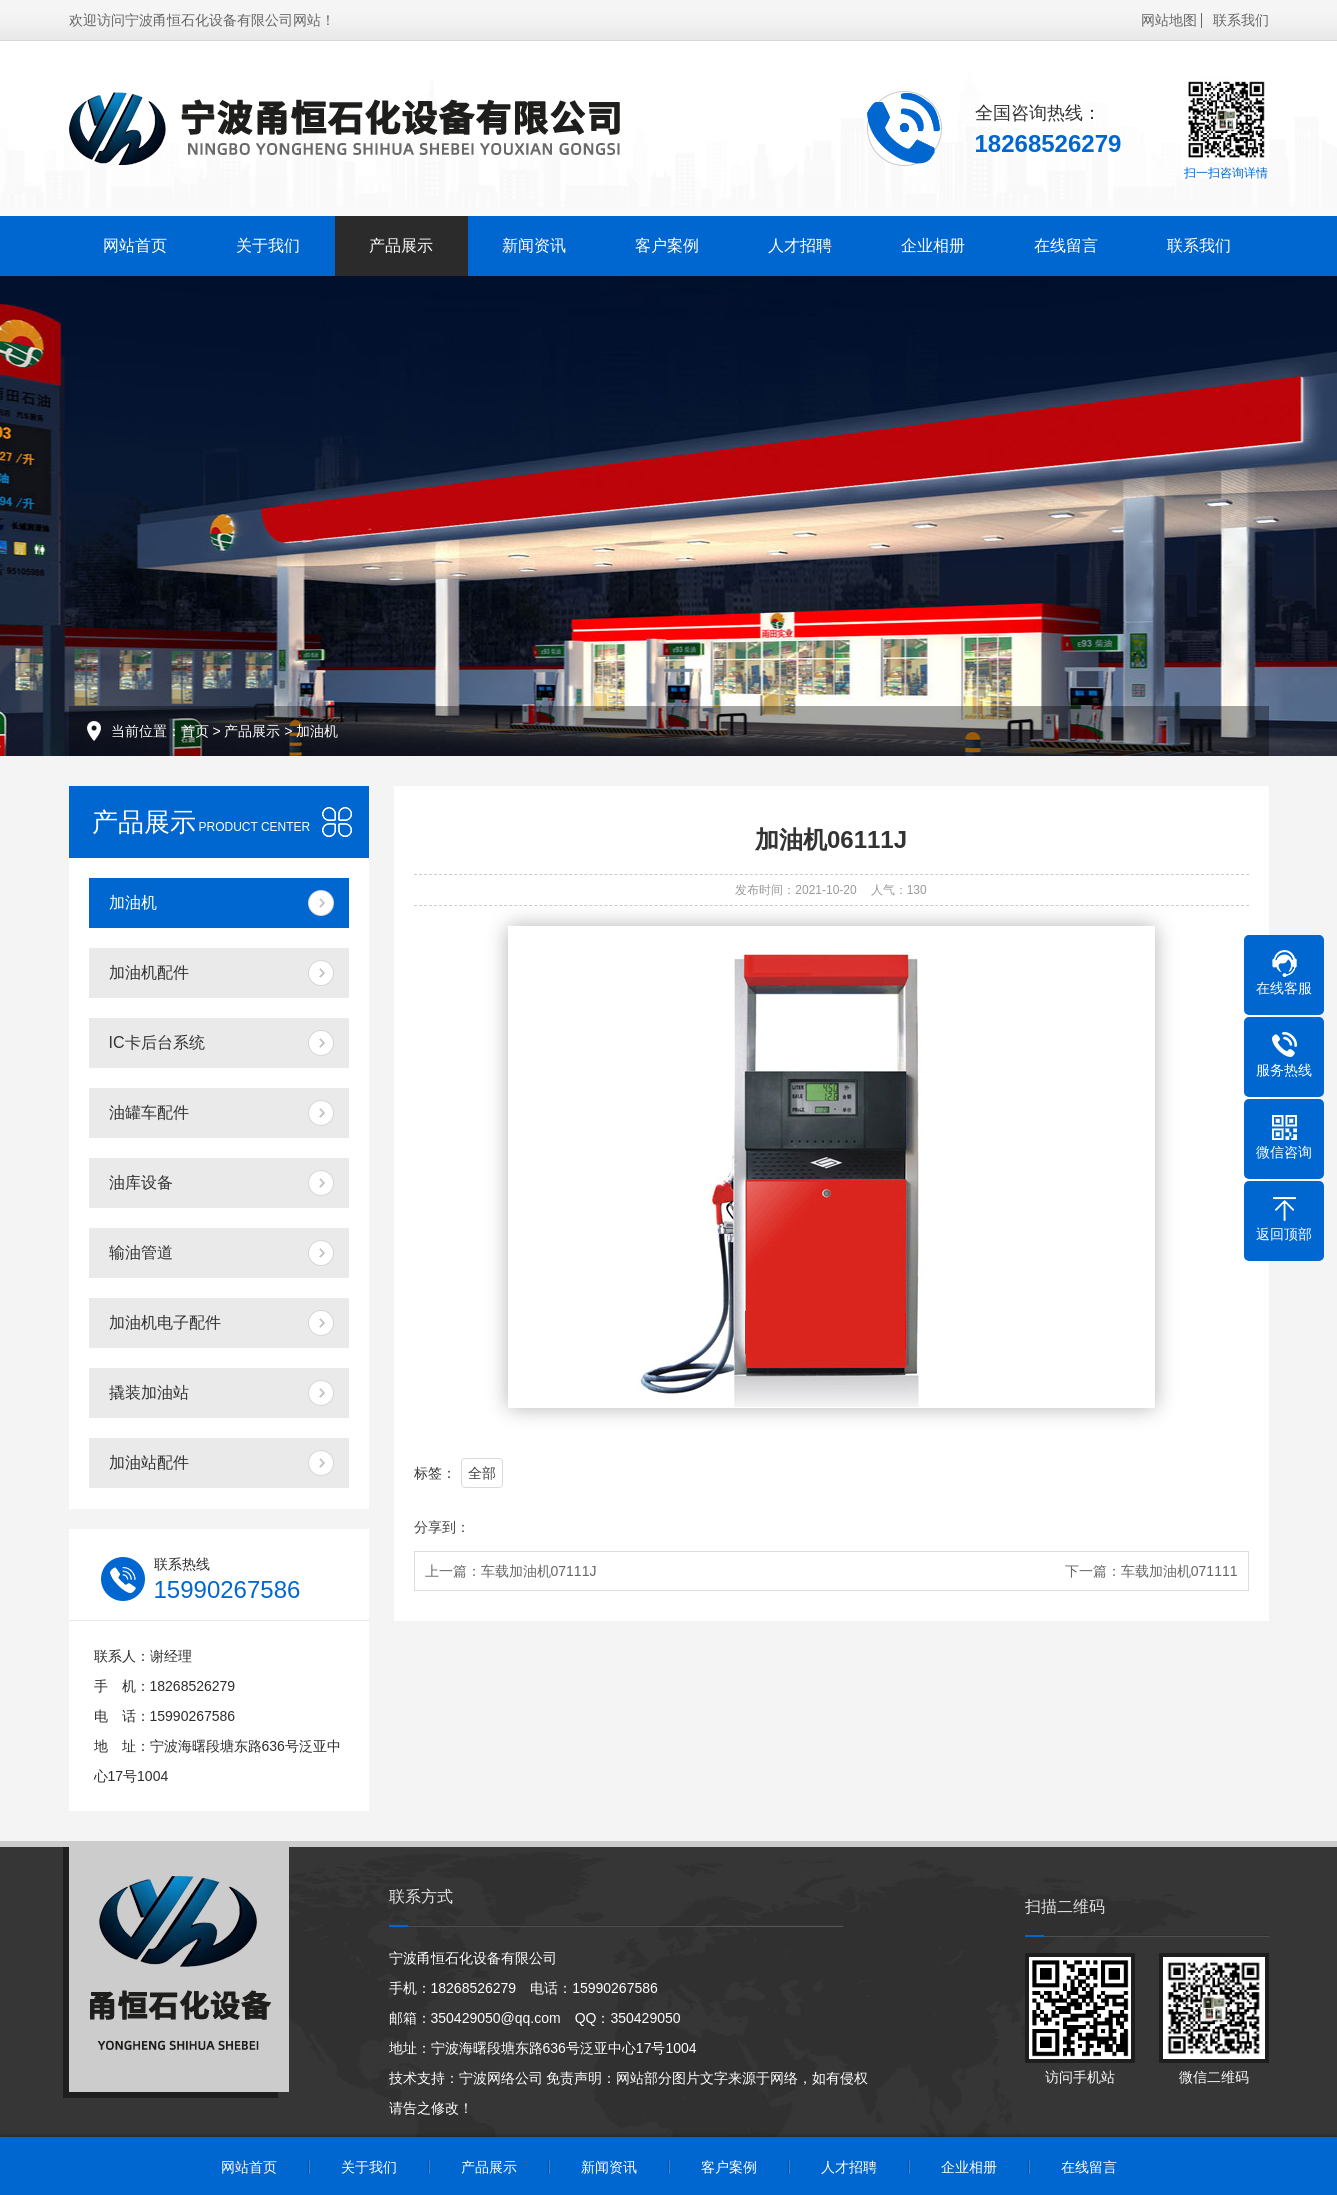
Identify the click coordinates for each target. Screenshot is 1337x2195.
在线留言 (1066, 245)
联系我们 (1241, 20)
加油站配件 (149, 1462)
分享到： (442, 1527)
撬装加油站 (149, 1392)
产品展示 (401, 245)
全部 (482, 1473)
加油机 (317, 731)
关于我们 (268, 245)
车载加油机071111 (1179, 1571)
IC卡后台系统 (157, 1042)
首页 (195, 731)
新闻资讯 (534, 245)
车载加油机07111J (539, 1571)
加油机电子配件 (165, 1322)
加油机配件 (149, 972)
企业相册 (933, 245)
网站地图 (1169, 20)
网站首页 (135, 245)
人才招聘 (800, 245)
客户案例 (667, 245)
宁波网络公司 (501, 2078)
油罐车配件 (149, 1112)
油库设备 (141, 1182)
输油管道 (141, 1252)
